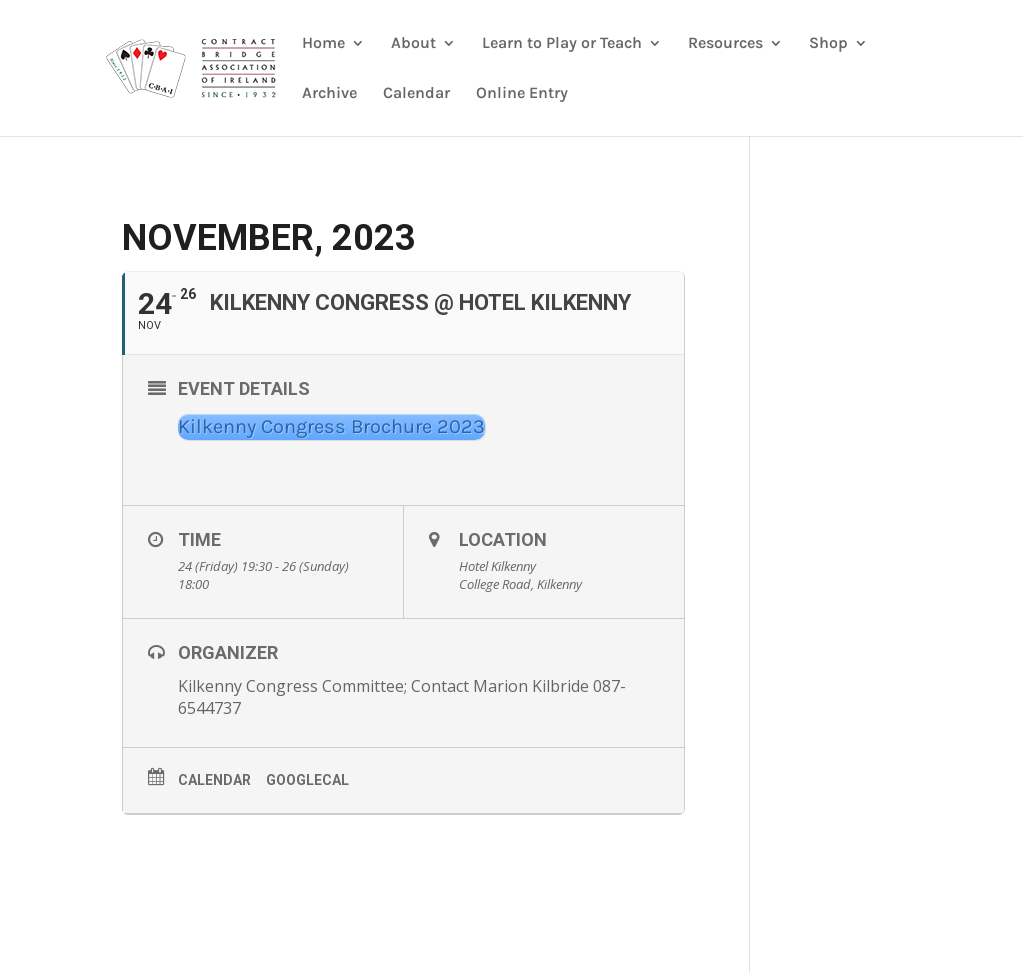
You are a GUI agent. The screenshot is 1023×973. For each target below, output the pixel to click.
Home (323, 44)
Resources (725, 44)
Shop (828, 44)
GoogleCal (307, 780)
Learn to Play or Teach (562, 44)
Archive (329, 94)
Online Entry (522, 94)
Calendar (416, 94)
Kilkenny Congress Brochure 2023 (331, 426)
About (413, 44)
